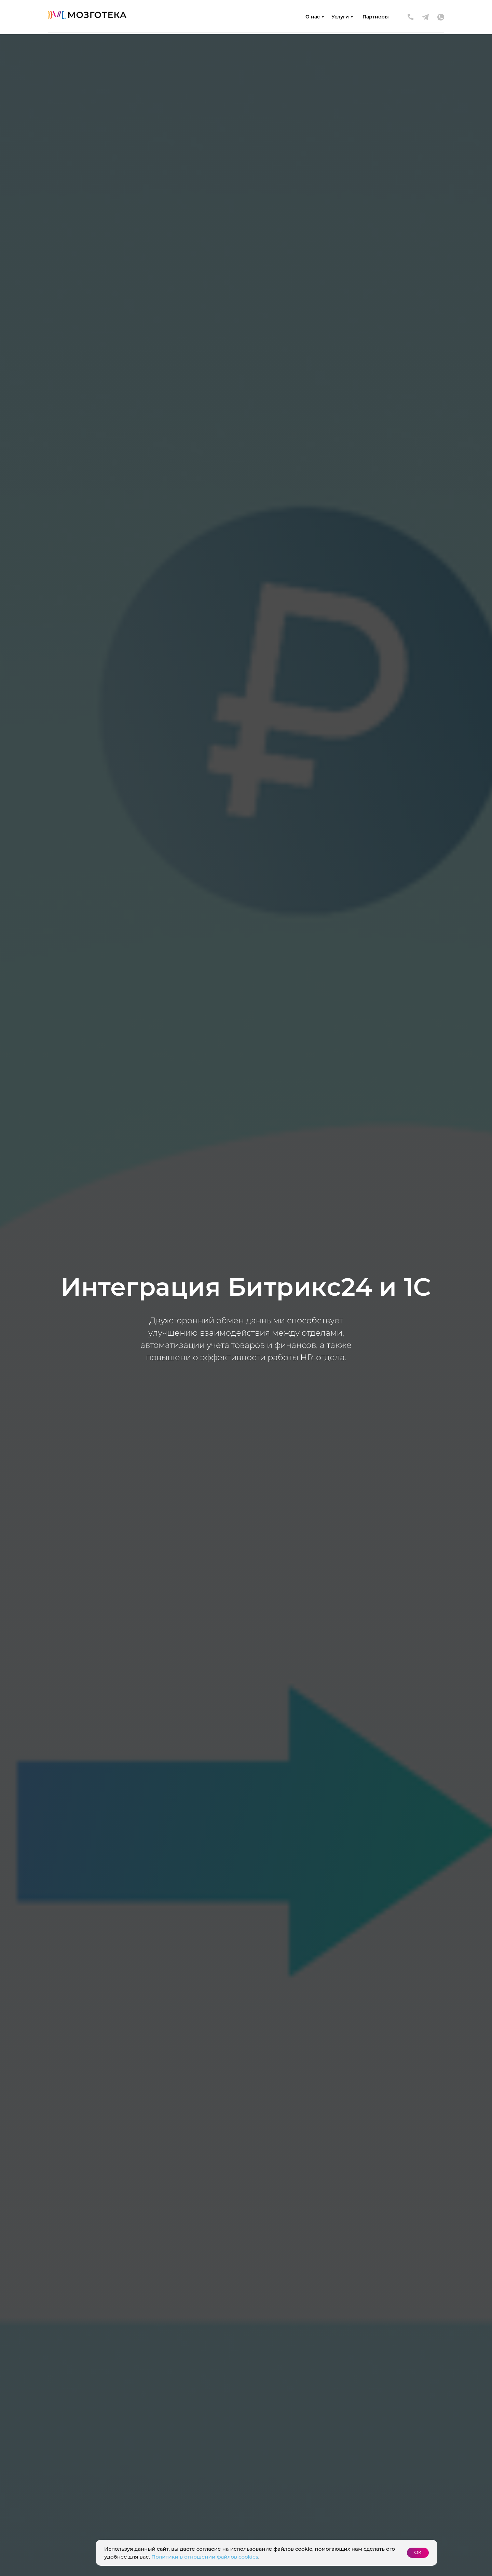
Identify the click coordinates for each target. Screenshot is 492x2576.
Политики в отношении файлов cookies (204, 2556)
